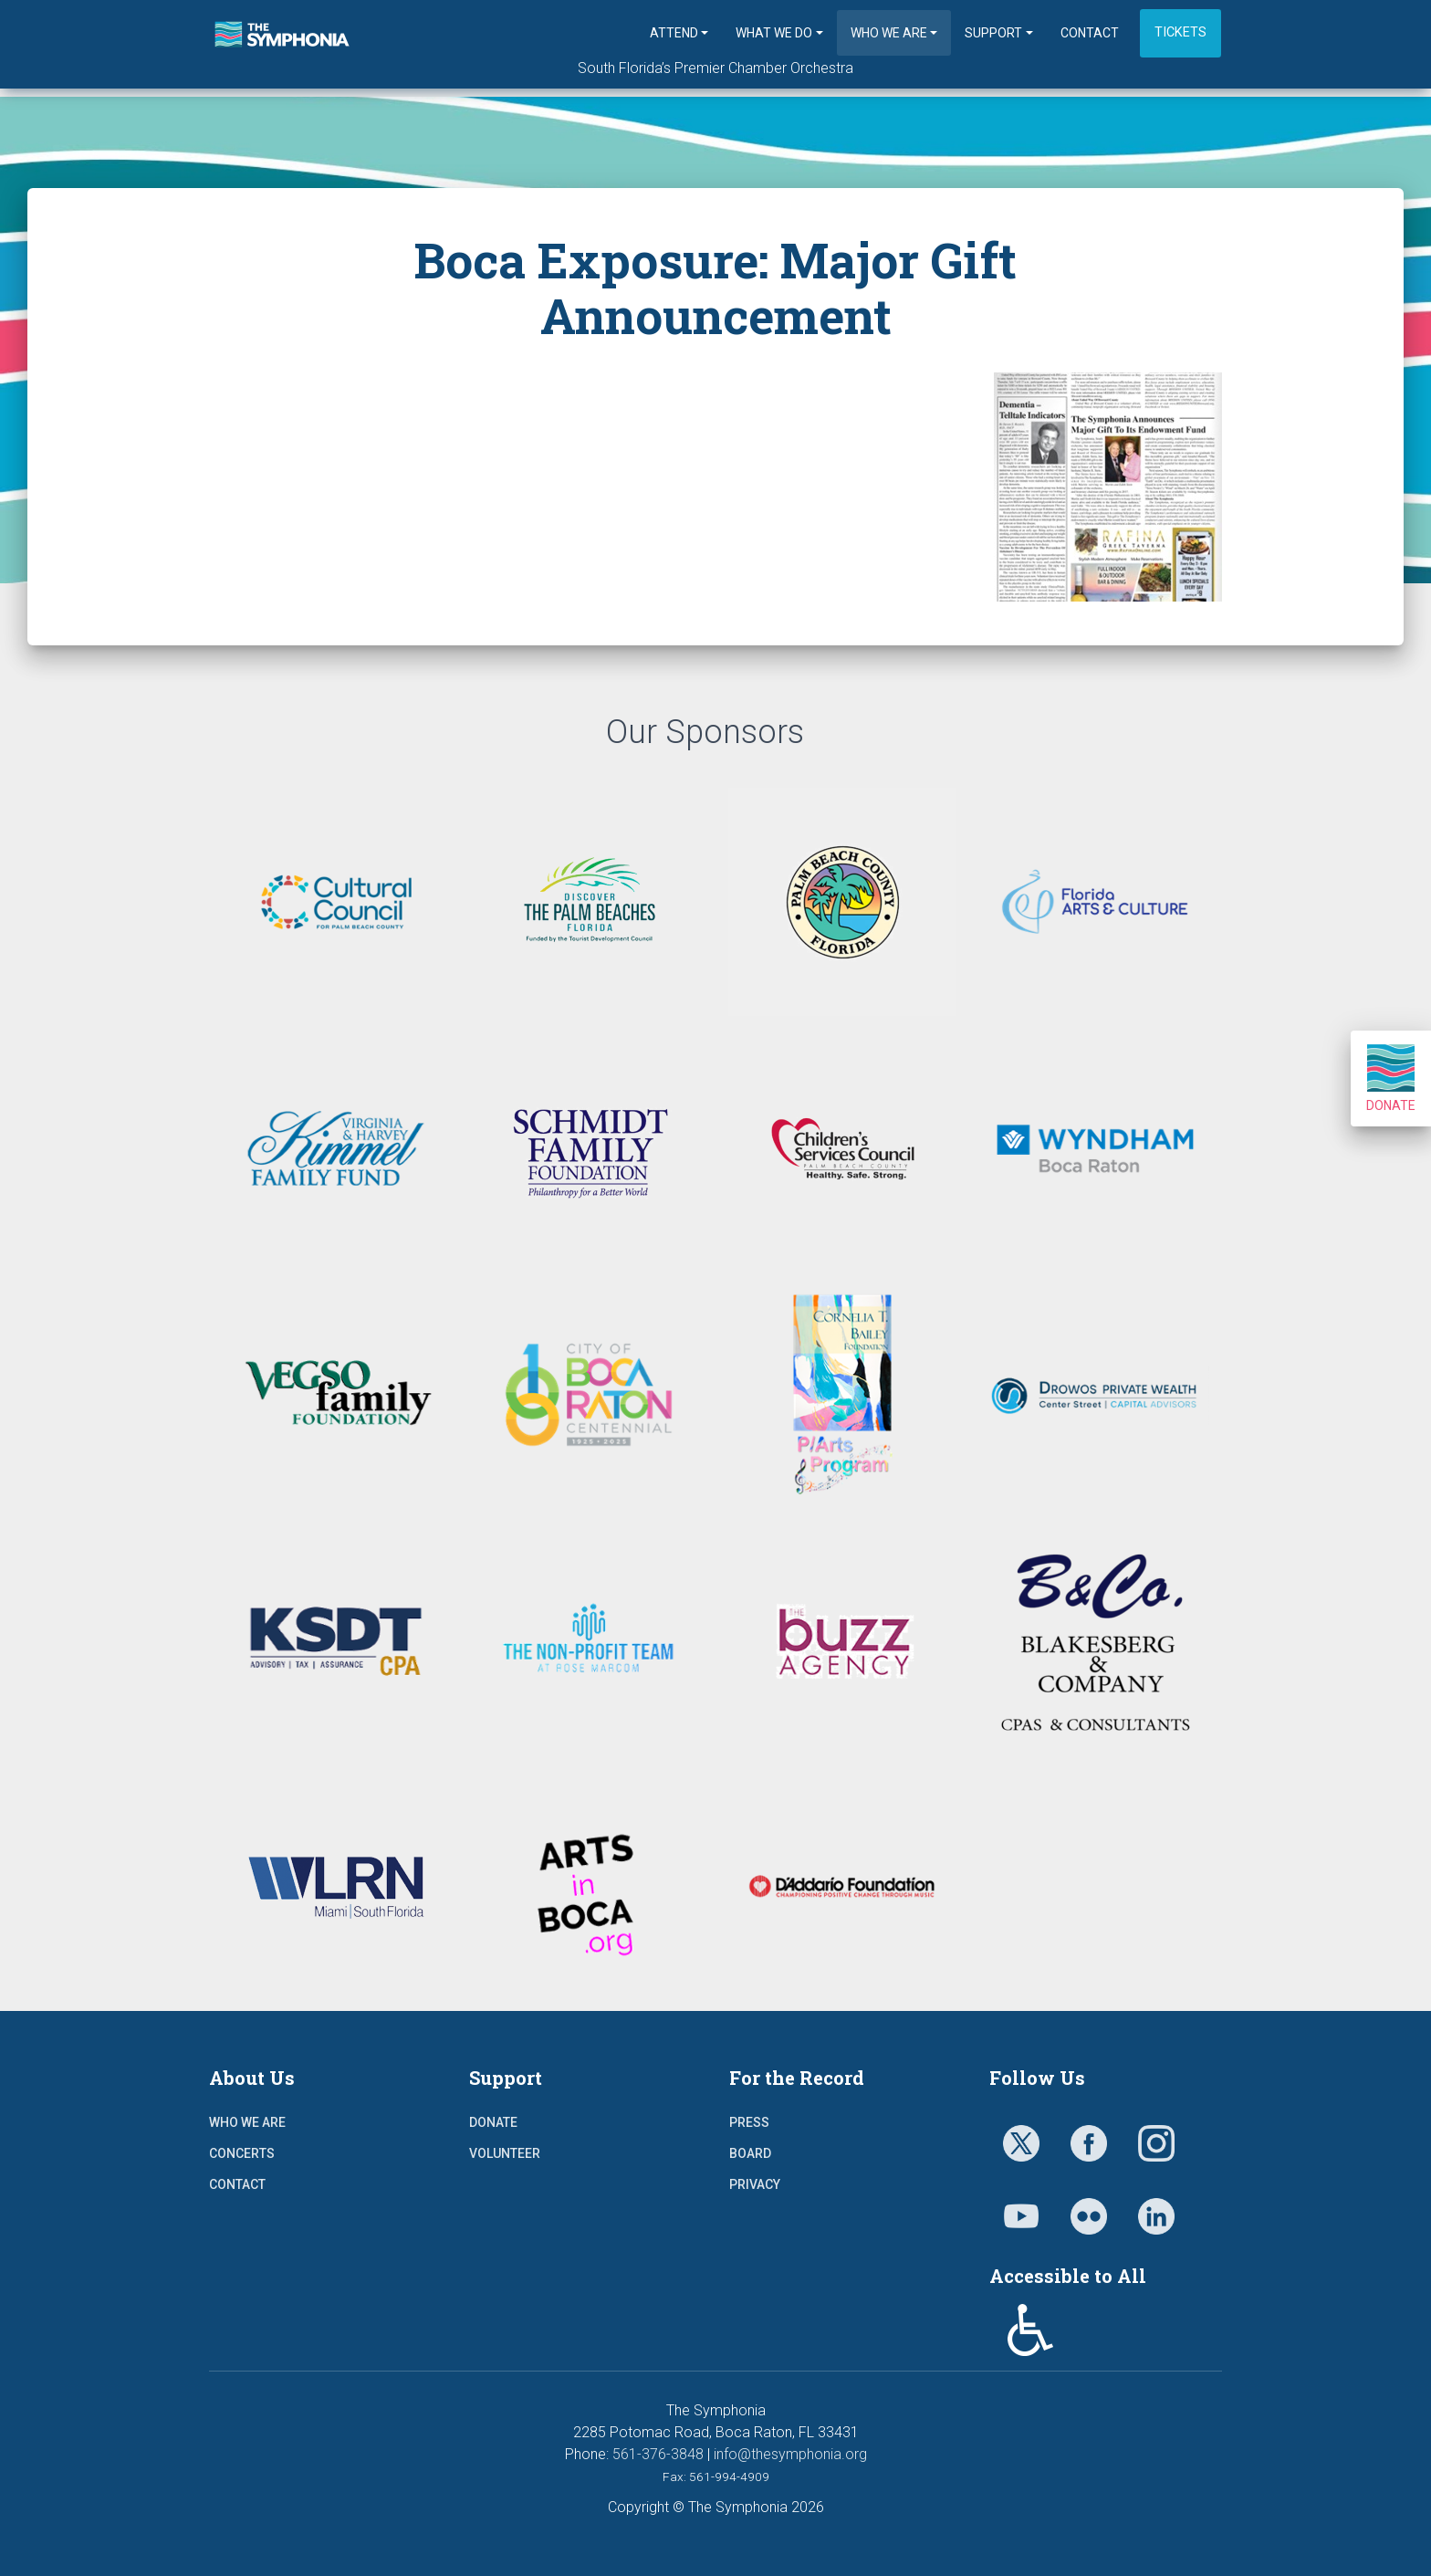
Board (750, 2153)
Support (993, 33)
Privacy (754, 2184)
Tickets (1180, 32)
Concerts (242, 2153)
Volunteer (504, 2153)
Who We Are (889, 33)
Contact (1089, 33)
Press (749, 2122)
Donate (1390, 1078)
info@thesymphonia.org (790, 2454)
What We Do (774, 33)
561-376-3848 (658, 2454)
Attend (674, 33)
